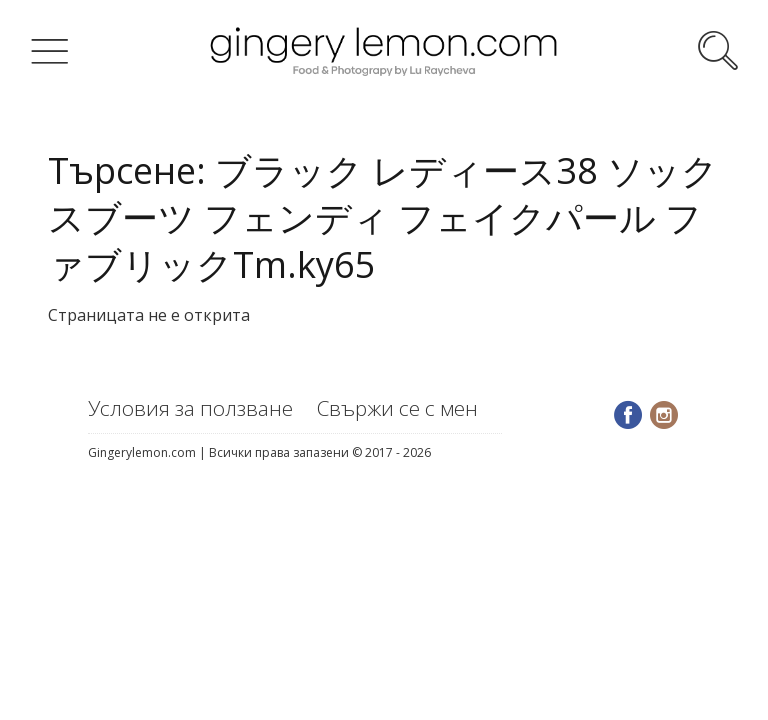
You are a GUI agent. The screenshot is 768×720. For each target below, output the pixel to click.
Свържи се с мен (397, 408)
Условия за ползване (190, 408)
